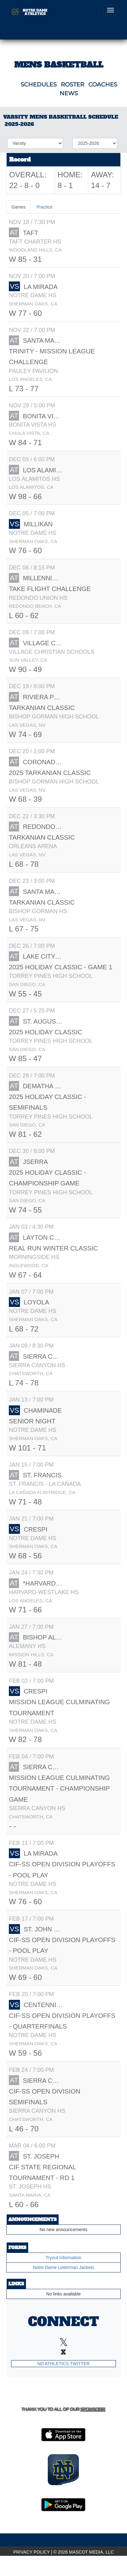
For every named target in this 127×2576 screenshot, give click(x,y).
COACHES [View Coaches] (102, 84)
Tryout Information (63, 2257)
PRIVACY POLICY (31, 2552)
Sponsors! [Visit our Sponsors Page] (92, 2409)
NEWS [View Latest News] (69, 93)
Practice (44, 207)
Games (18, 207)
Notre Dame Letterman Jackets (63, 2267)
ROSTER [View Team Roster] (72, 84)
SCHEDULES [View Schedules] (39, 84)
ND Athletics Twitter (63, 2363)
